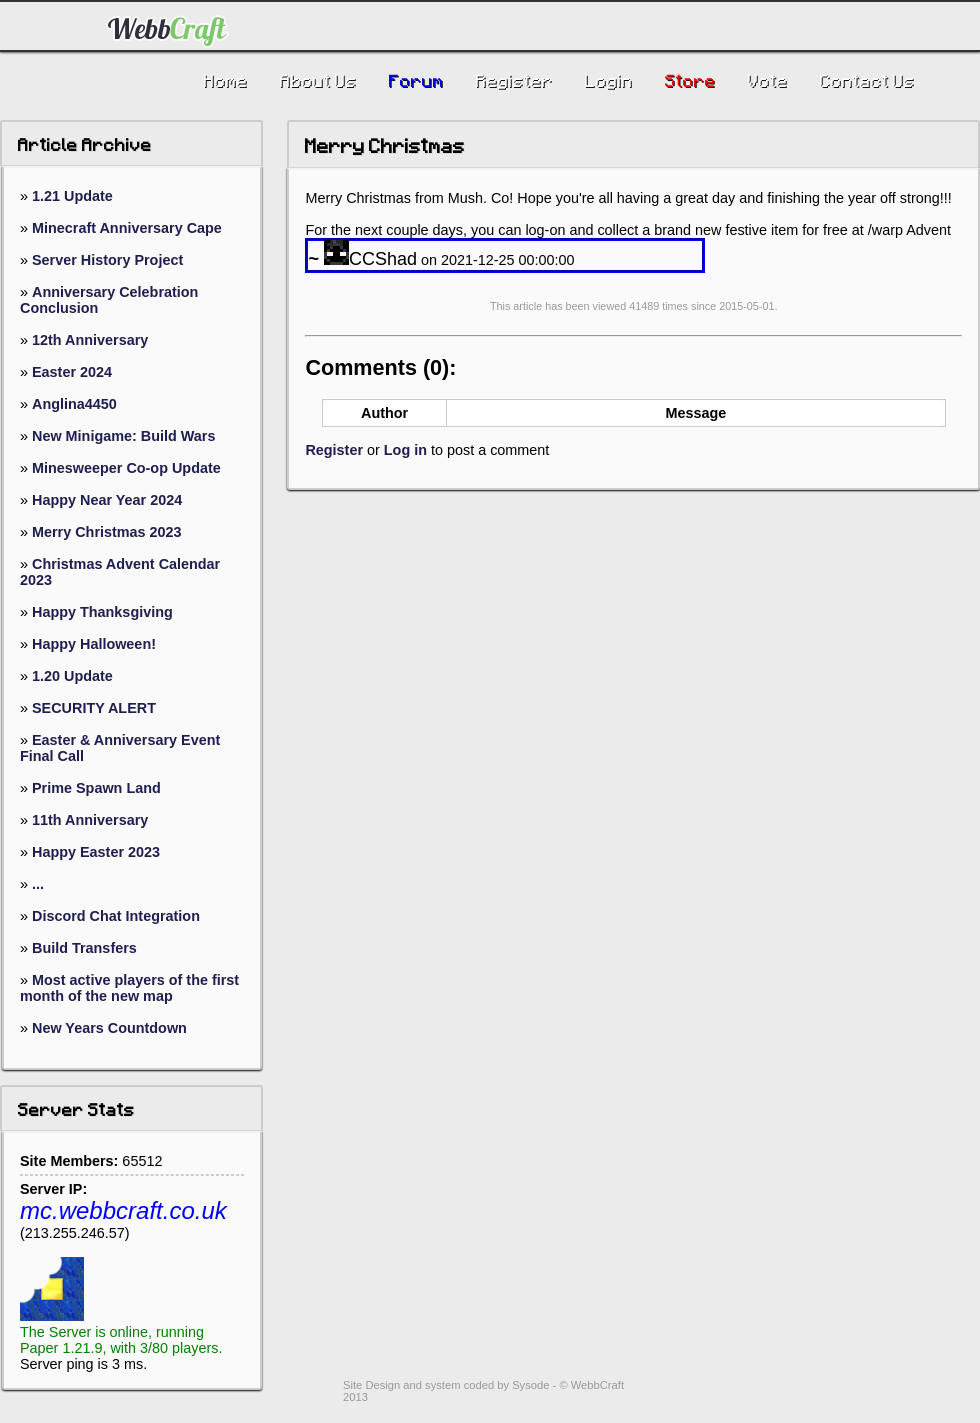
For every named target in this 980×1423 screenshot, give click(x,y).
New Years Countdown (109, 1028)
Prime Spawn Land (96, 788)
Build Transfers (84, 948)
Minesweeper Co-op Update (126, 468)
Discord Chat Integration (116, 916)
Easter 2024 (72, 372)
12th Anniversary (90, 340)
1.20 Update (72, 676)
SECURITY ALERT (94, 708)
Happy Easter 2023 (96, 852)
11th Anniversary (90, 820)
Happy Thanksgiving (102, 612)
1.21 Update (72, 196)
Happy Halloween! (94, 644)
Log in (405, 450)
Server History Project (107, 260)
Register (334, 450)
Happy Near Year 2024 (107, 500)
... (38, 884)
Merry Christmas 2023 (107, 532)
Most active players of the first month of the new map (129, 988)
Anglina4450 (74, 404)
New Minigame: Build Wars (123, 436)
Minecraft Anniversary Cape (127, 228)
